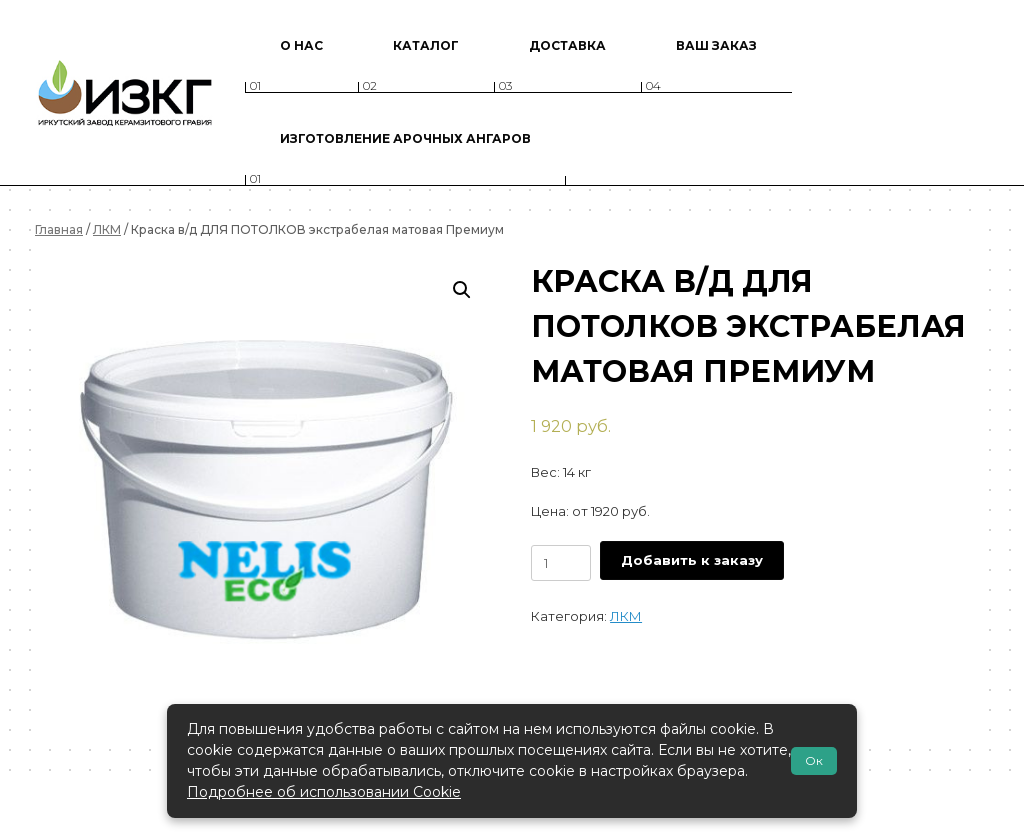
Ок (814, 760)
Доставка (567, 45)
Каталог (426, 45)
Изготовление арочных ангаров (405, 138)
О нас (301, 45)
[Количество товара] (561, 563)
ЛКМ (107, 229)
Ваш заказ (716, 45)
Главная (59, 229)
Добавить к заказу (692, 560)
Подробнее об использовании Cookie (324, 792)
